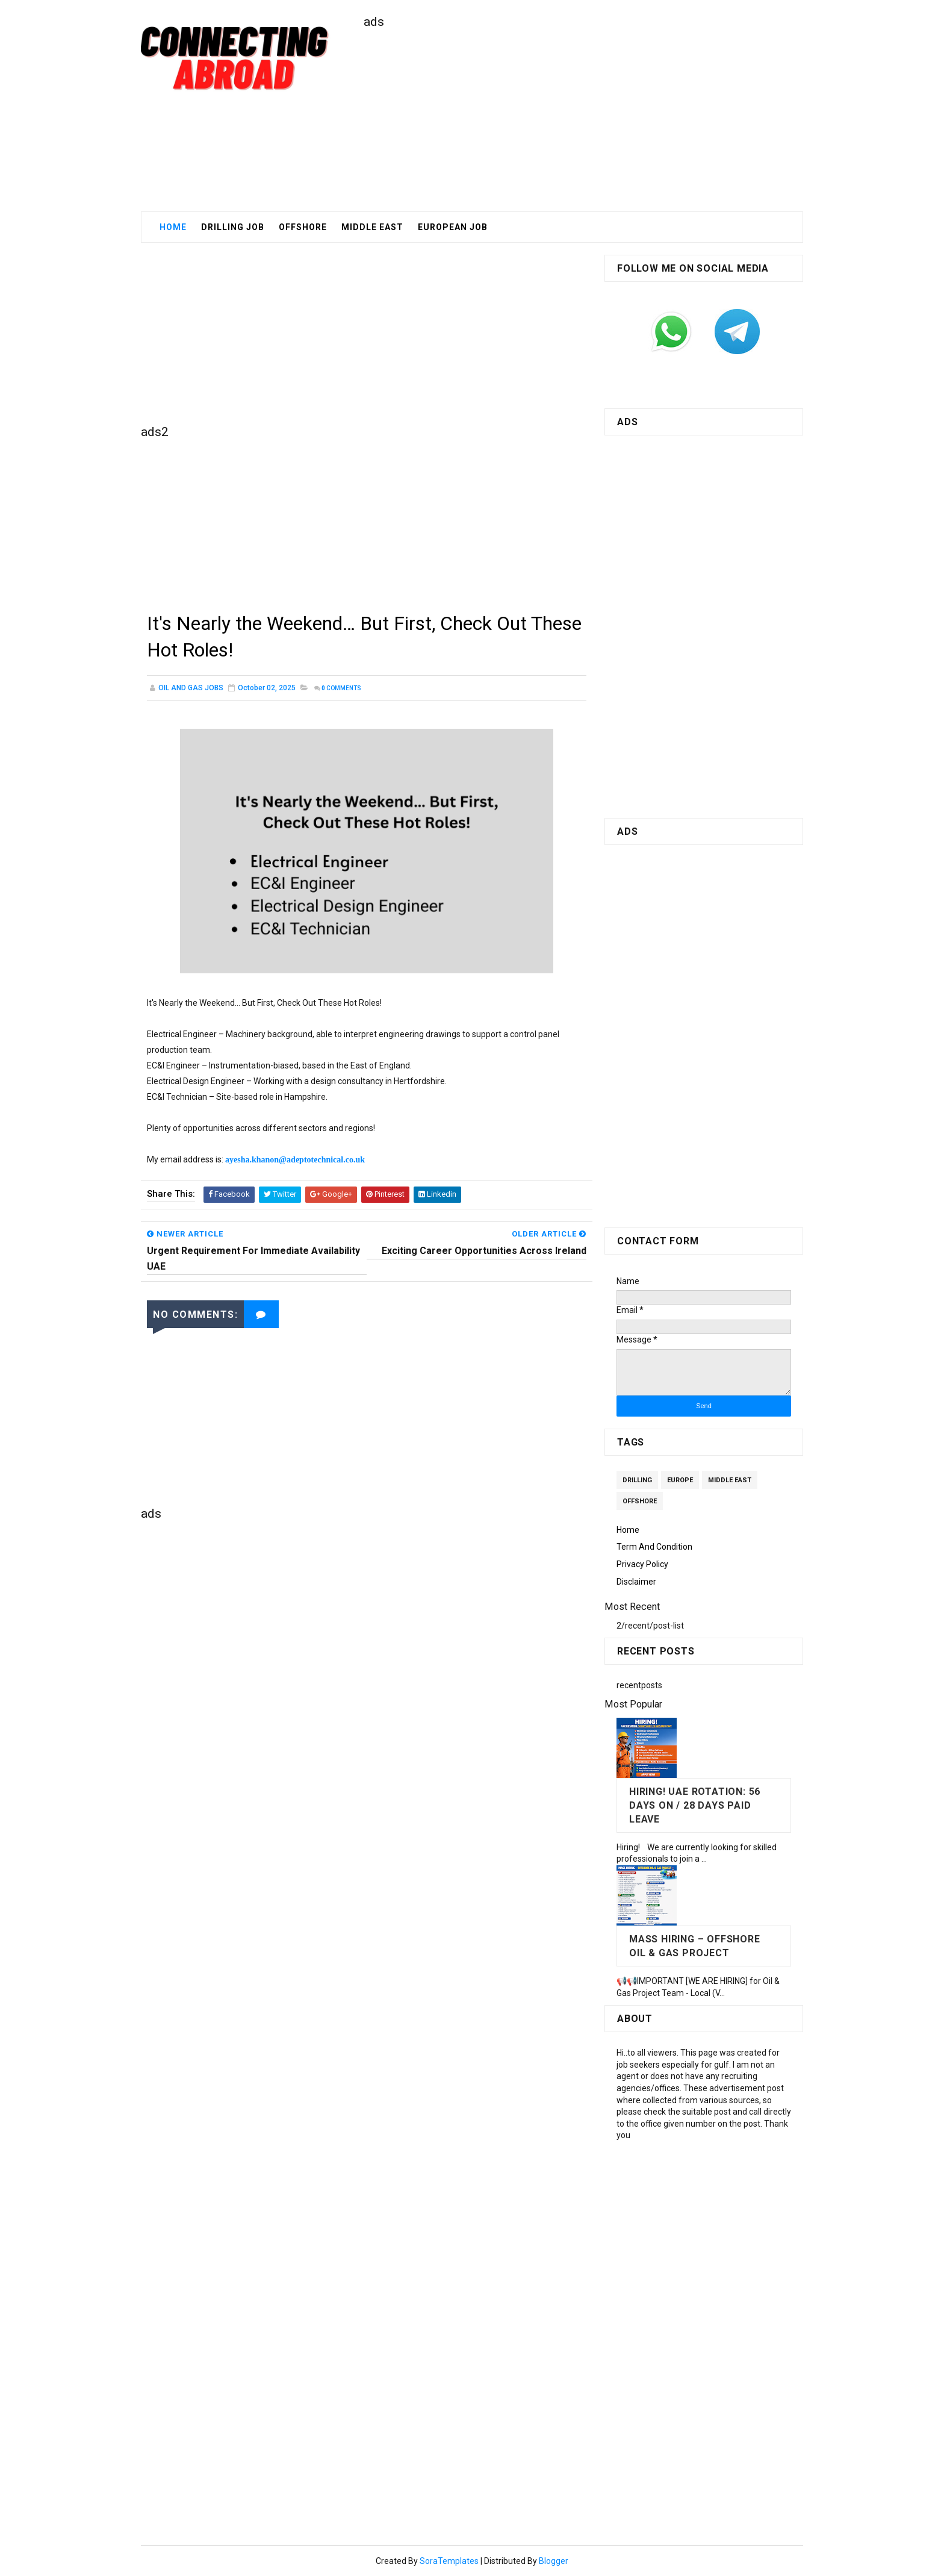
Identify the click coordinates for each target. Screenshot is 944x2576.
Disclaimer (636, 1581)
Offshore (303, 227)
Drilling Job (232, 227)
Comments (341, 688)
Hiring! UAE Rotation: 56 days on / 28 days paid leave (694, 1805)
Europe (680, 1480)
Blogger (553, 2561)
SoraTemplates (449, 2561)
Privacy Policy (642, 1564)
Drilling (637, 1480)
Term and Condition (654, 1547)
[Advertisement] (583, 115)
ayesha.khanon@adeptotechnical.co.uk (295, 1159)
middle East (372, 227)
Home (173, 227)
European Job (453, 227)
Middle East (729, 1480)
